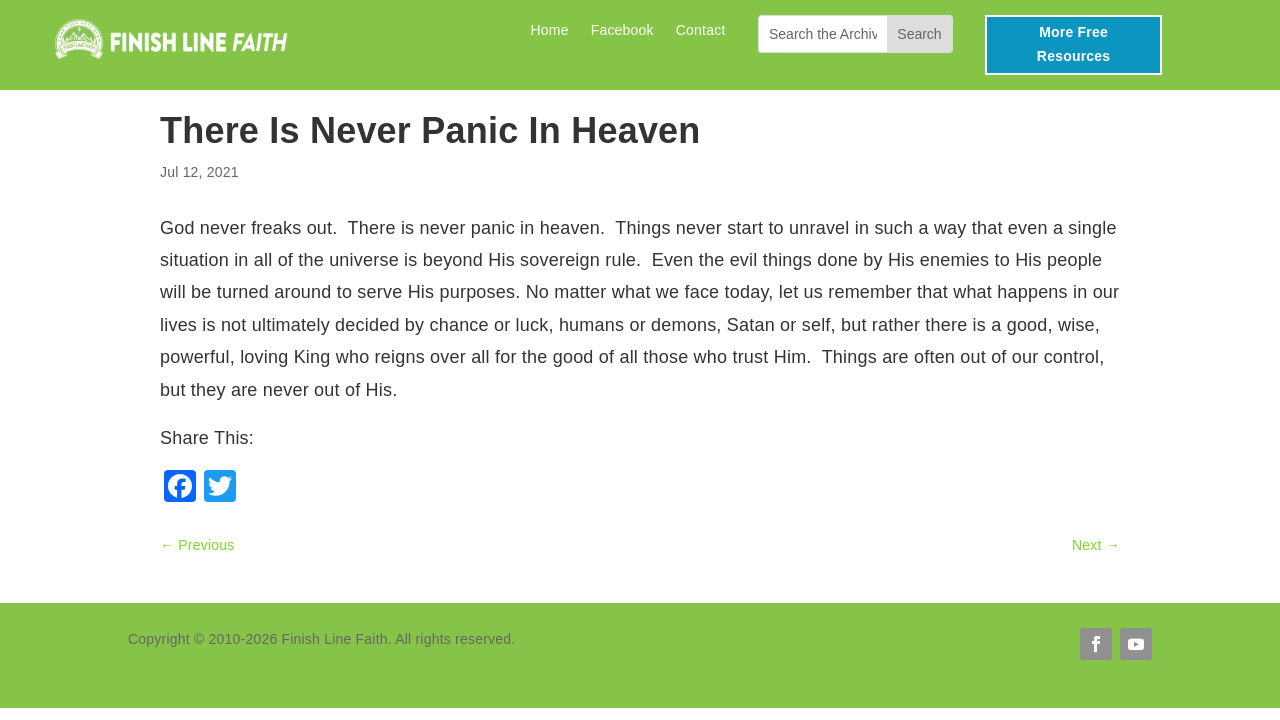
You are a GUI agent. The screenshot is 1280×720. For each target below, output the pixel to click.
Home (549, 30)
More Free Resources (1073, 44)
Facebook (622, 30)
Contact (701, 30)
